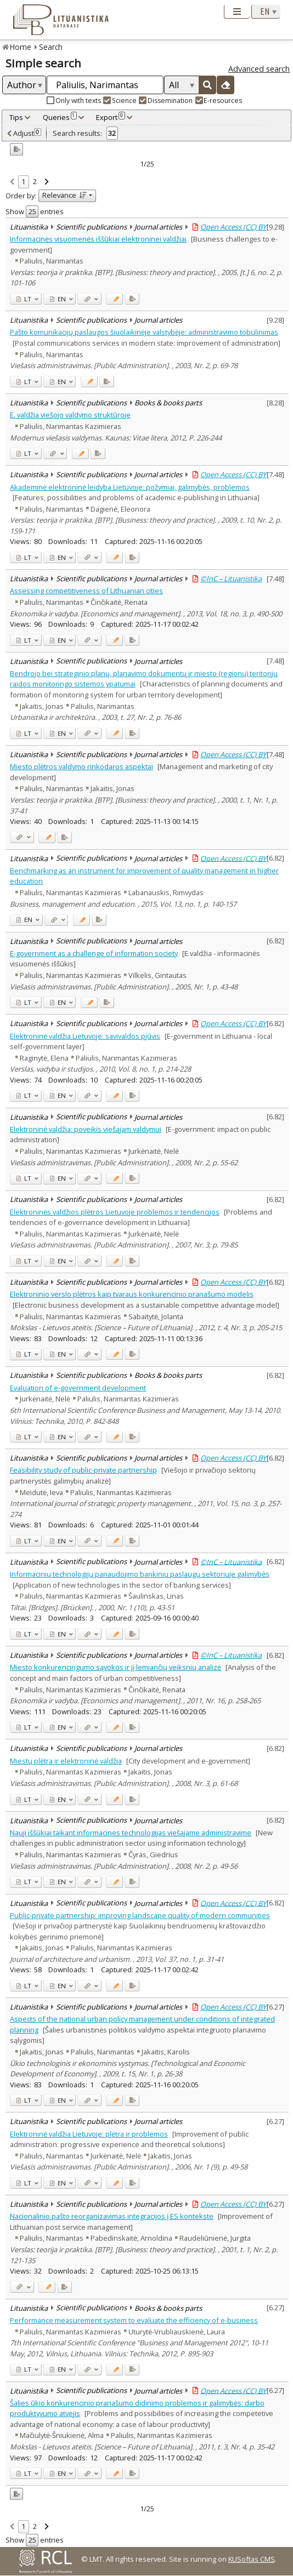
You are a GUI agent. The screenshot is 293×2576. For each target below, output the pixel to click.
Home (20, 47)
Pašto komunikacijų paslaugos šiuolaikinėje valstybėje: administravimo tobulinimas (144, 332)
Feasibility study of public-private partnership (83, 1470)
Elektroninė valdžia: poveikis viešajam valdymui (85, 1129)
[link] (12, 182)
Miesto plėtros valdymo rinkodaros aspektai (81, 766)
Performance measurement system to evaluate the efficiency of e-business (134, 2320)
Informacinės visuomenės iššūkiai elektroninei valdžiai (98, 239)
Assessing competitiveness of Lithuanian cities (86, 591)
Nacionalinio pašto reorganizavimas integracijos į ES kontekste (111, 2216)
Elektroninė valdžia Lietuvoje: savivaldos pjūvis (85, 1036)
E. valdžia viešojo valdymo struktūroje (70, 415)
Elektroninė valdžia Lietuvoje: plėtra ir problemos (89, 2134)
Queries (60, 117)
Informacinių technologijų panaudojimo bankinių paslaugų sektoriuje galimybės (139, 1574)
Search (51, 47)
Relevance (64, 195)
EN (58, 299)
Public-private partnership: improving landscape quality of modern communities (140, 1915)
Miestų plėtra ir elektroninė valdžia (66, 1761)
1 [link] (23, 181)
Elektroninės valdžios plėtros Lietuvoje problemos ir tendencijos (114, 1212)
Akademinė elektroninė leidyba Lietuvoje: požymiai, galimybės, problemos (130, 487)
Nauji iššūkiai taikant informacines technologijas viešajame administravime (130, 1832)
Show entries (34, 211)
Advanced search (259, 69)
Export (110, 117)
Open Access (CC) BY (233, 227)
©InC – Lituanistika (231, 578)
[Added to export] (132, 299)
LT (23, 299)
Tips (16, 117)
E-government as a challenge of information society (94, 953)
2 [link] (35, 181)
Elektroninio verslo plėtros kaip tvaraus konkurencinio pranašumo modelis (131, 1294)
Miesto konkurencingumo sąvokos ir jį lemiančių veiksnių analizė (115, 1667)
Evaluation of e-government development (78, 1388)
